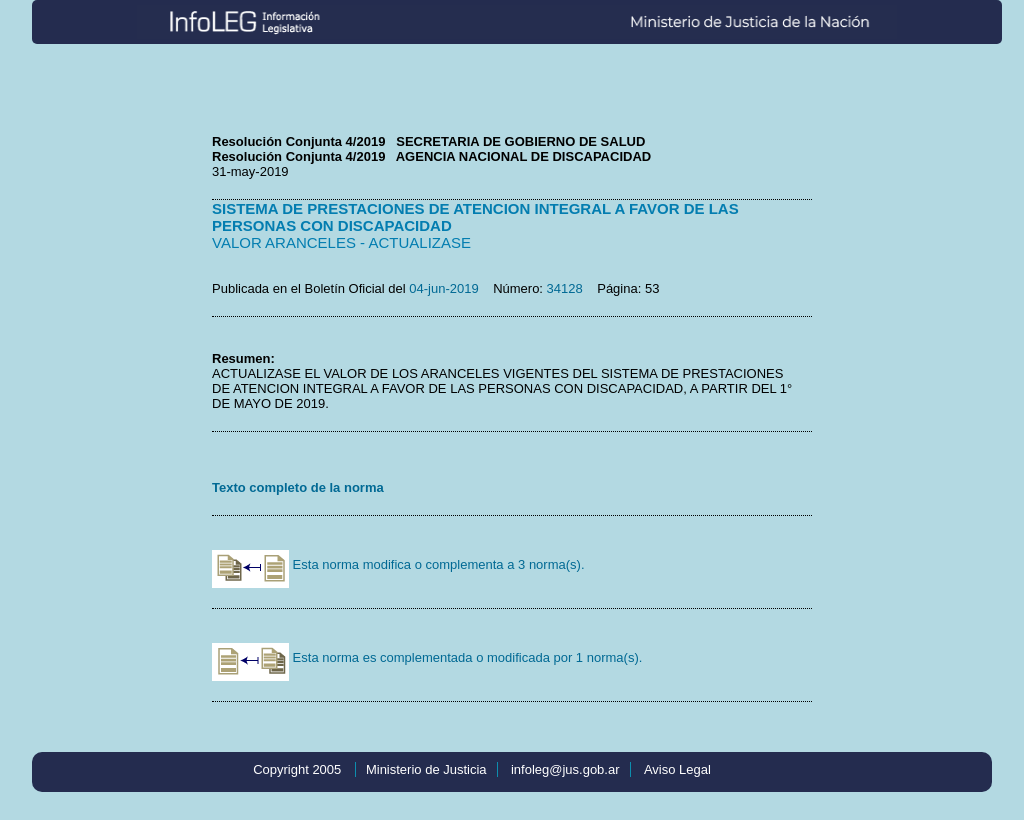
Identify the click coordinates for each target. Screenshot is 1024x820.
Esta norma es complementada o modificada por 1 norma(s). (427, 657)
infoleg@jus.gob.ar (565, 769)
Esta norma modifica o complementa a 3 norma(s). (398, 564)
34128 (565, 288)
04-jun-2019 (443, 288)
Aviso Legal (677, 769)
